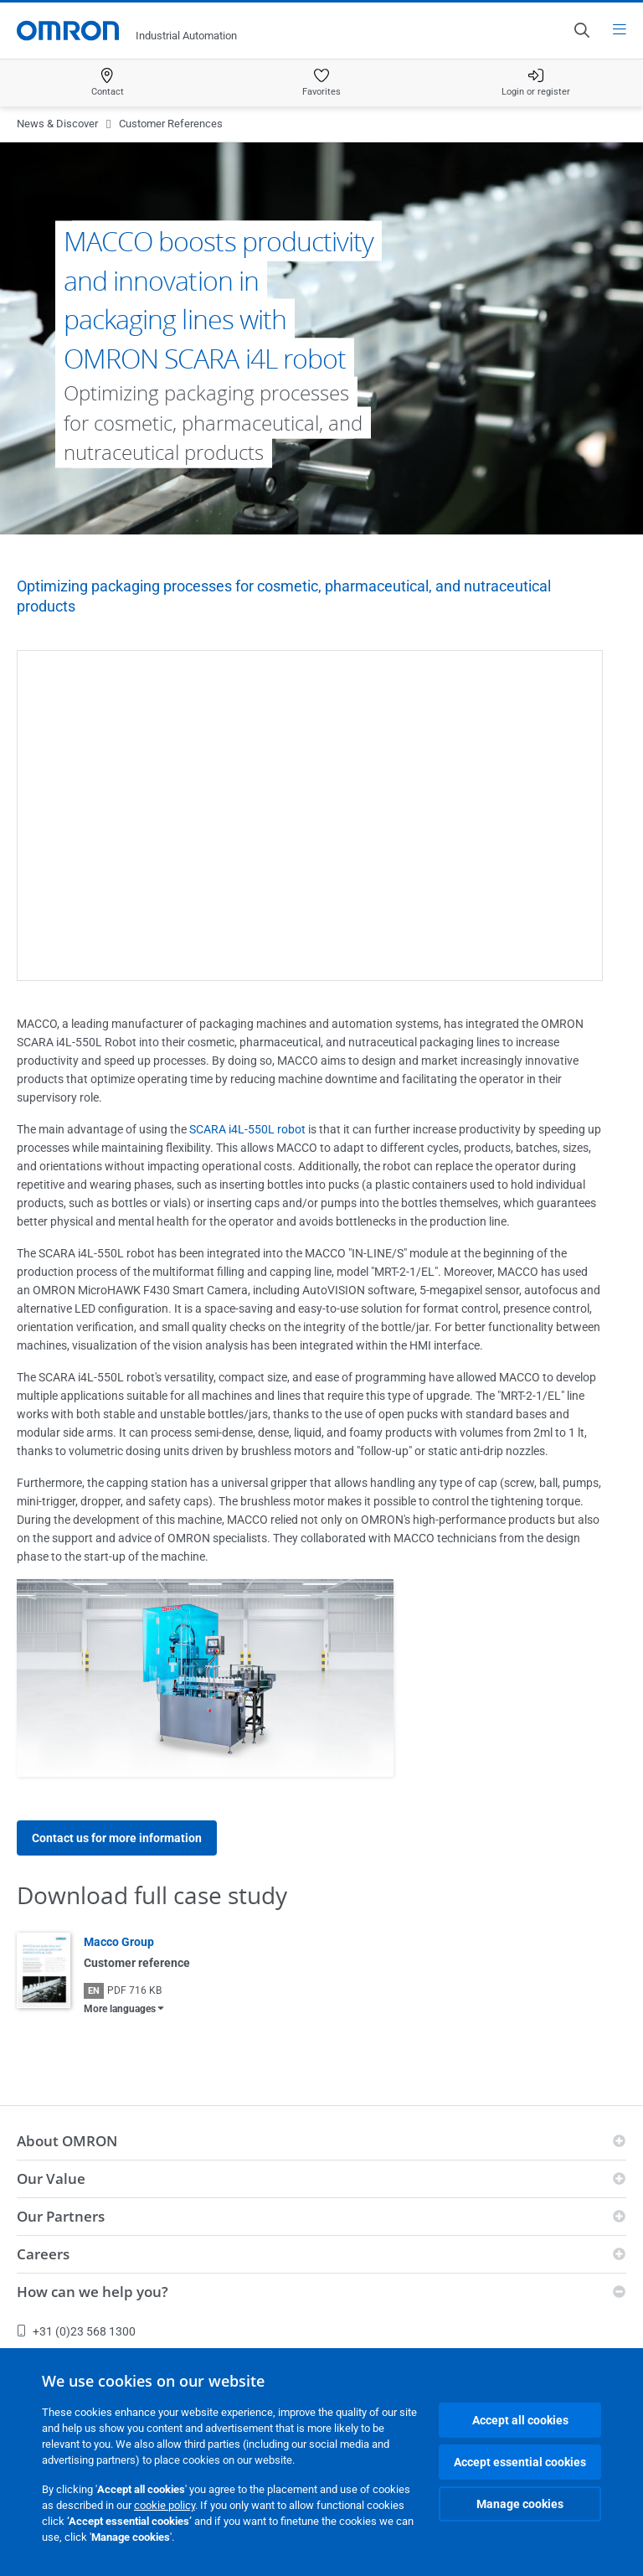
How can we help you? (92, 2291)
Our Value (51, 2178)
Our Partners (61, 2216)
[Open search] (581, 30)
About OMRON (67, 2140)
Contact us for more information (117, 1838)
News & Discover (57, 123)
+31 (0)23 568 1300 (76, 2331)
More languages (120, 2009)
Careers (43, 2254)
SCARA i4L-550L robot (247, 1129)
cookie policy (164, 2505)
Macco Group (119, 1942)
